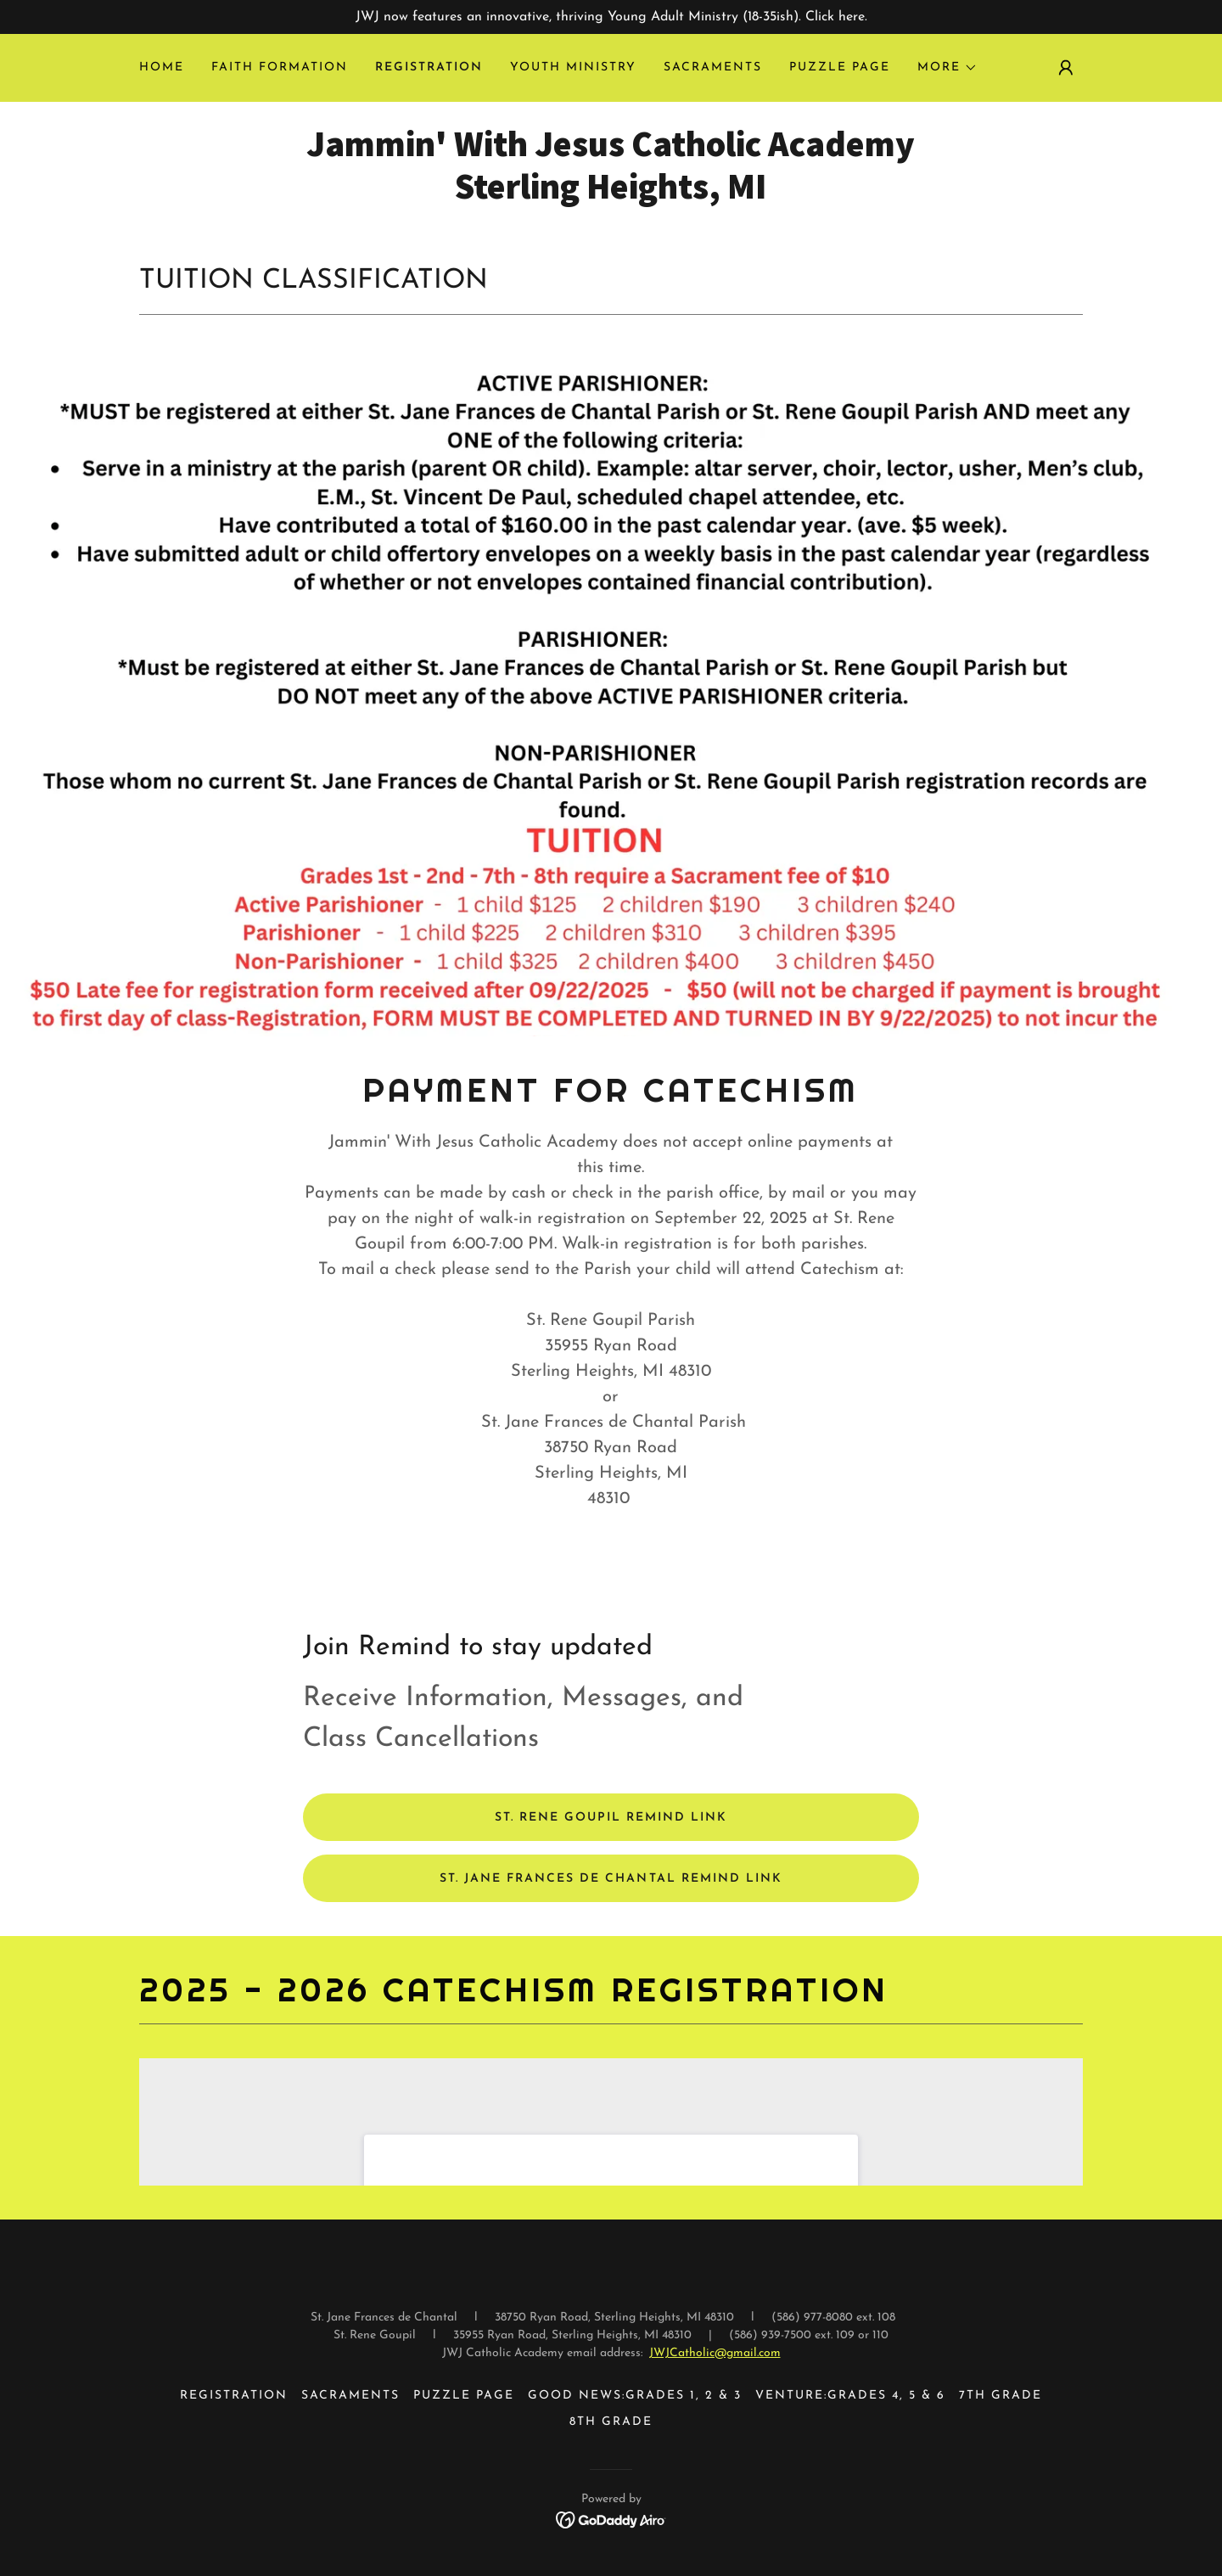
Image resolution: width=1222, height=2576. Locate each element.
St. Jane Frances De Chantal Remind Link (611, 1878)
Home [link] (161, 67)
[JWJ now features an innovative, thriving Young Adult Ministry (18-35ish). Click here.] (611, 17)
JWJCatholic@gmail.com (715, 2353)
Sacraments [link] (713, 67)
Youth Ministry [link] (573, 67)
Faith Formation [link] (279, 67)
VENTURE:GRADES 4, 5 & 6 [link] (850, 2395)
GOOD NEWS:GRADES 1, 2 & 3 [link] (635, 2395)
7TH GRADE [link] (1000, 2395)
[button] (947, 68)
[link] (610, 195)
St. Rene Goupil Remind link (611, 1817)
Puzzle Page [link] (839, 67)
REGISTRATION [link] (429, 67)
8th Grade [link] (611, 2422)
